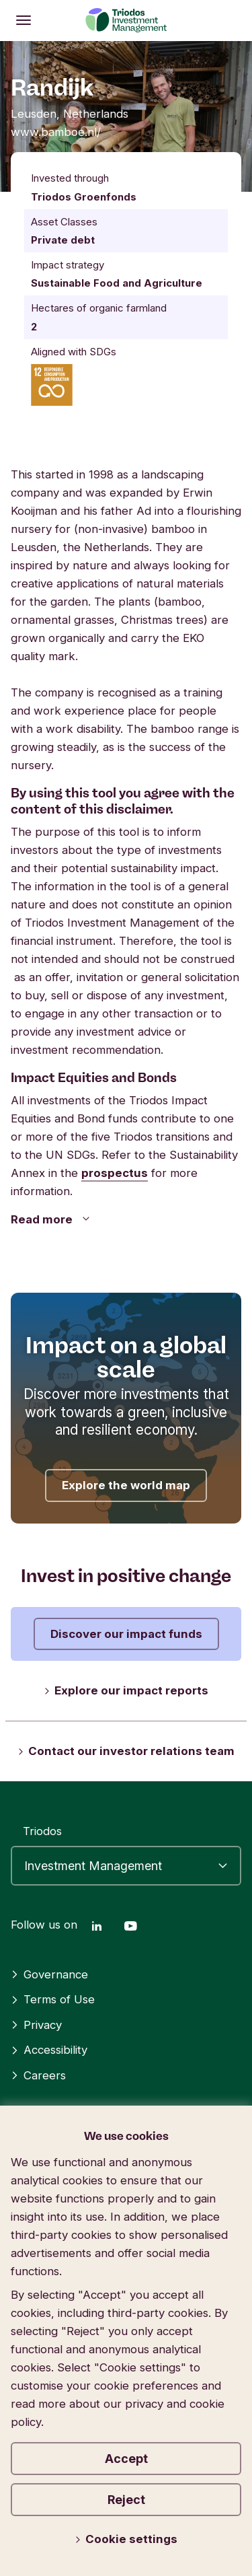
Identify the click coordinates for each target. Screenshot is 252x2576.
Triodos (42, 1831)
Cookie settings (126, 2539)
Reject (126, 2500)
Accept (126, 2459)
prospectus (114, 1173)
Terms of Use (53, 1999)
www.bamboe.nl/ (56, 132)
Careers (38, 2075)
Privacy (36, 2025)
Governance (49, 1974)
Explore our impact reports (126, 1690)
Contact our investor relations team (126, 1751)
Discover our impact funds (126, 1634)
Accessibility (49, 2049)
